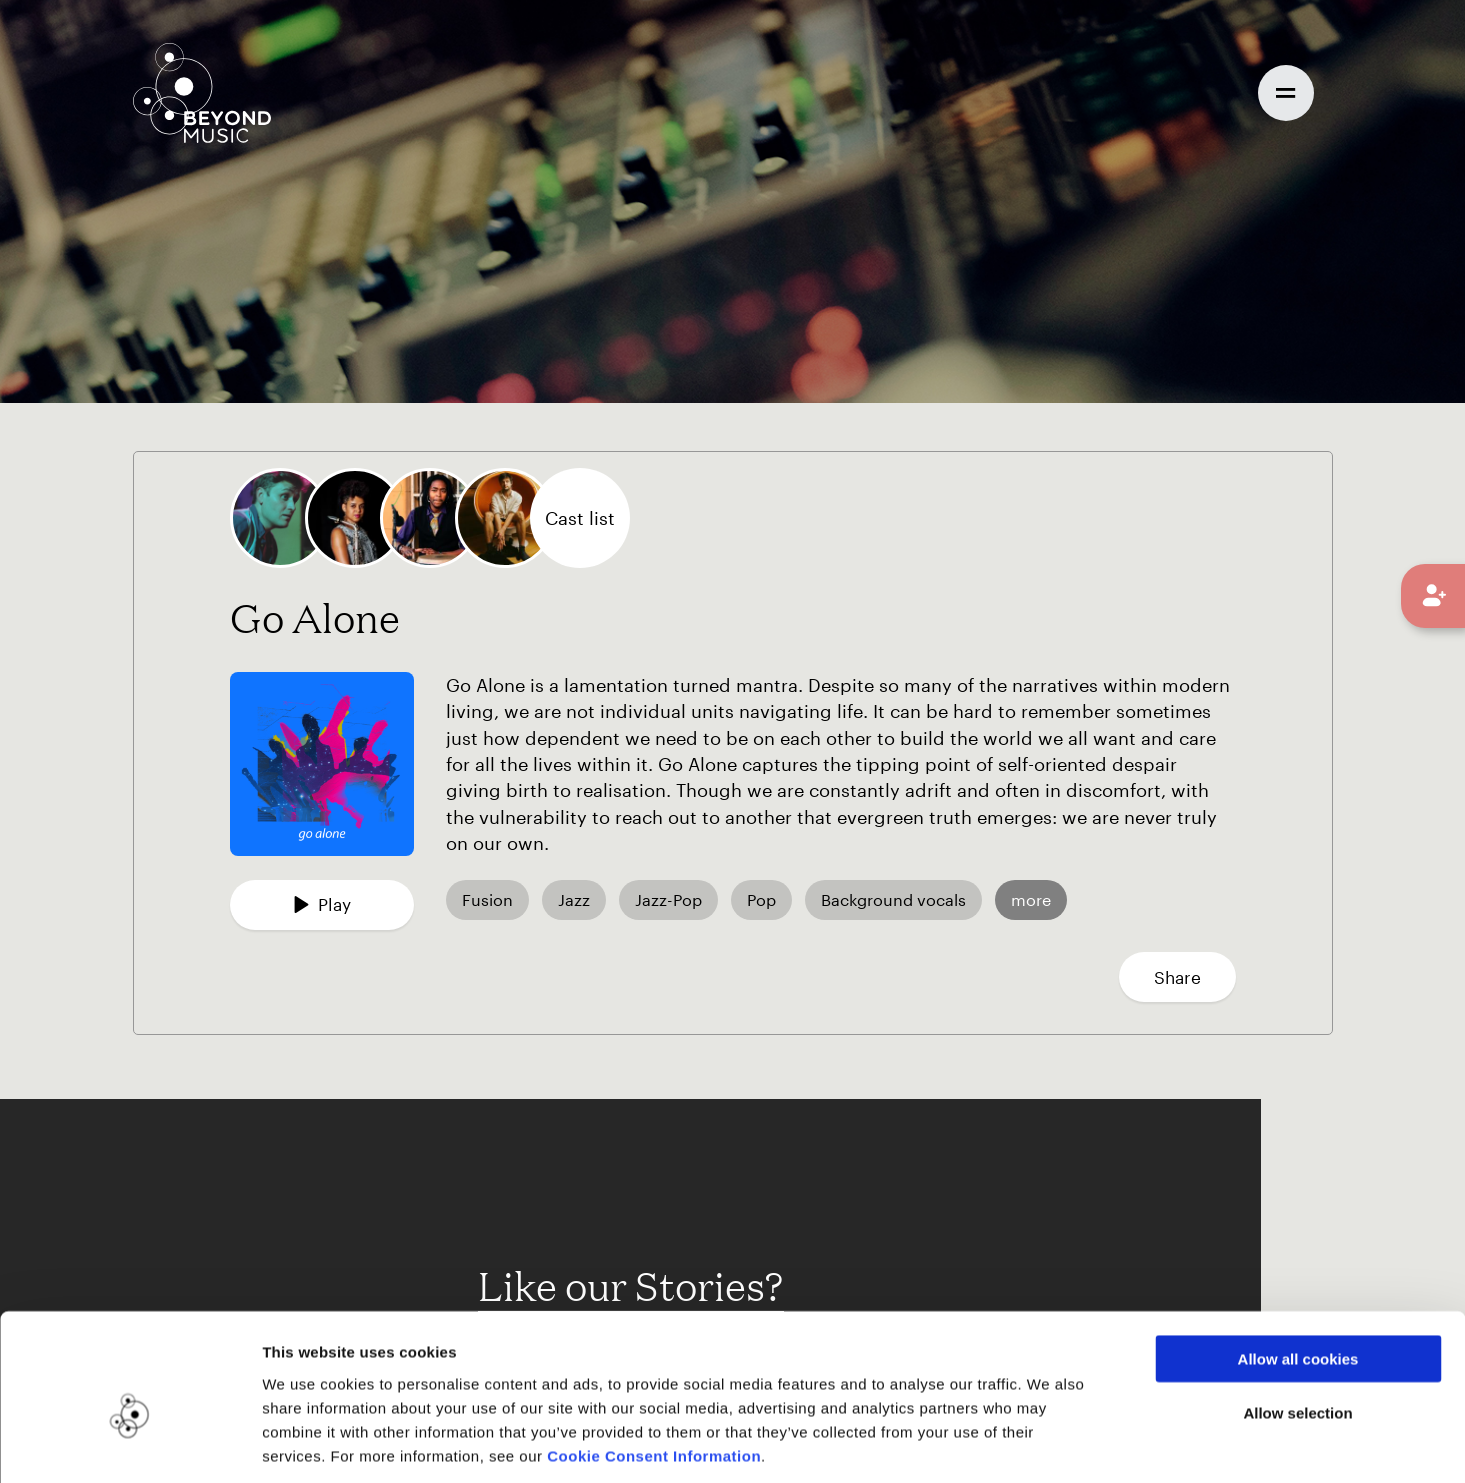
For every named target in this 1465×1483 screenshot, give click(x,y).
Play (322, 904)
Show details (1028, 1443)
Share (1177, 977)
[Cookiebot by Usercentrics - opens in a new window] (129, 1444)
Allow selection (1297, 1320)
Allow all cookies (1298, 1265)
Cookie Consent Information (654, 1362)
